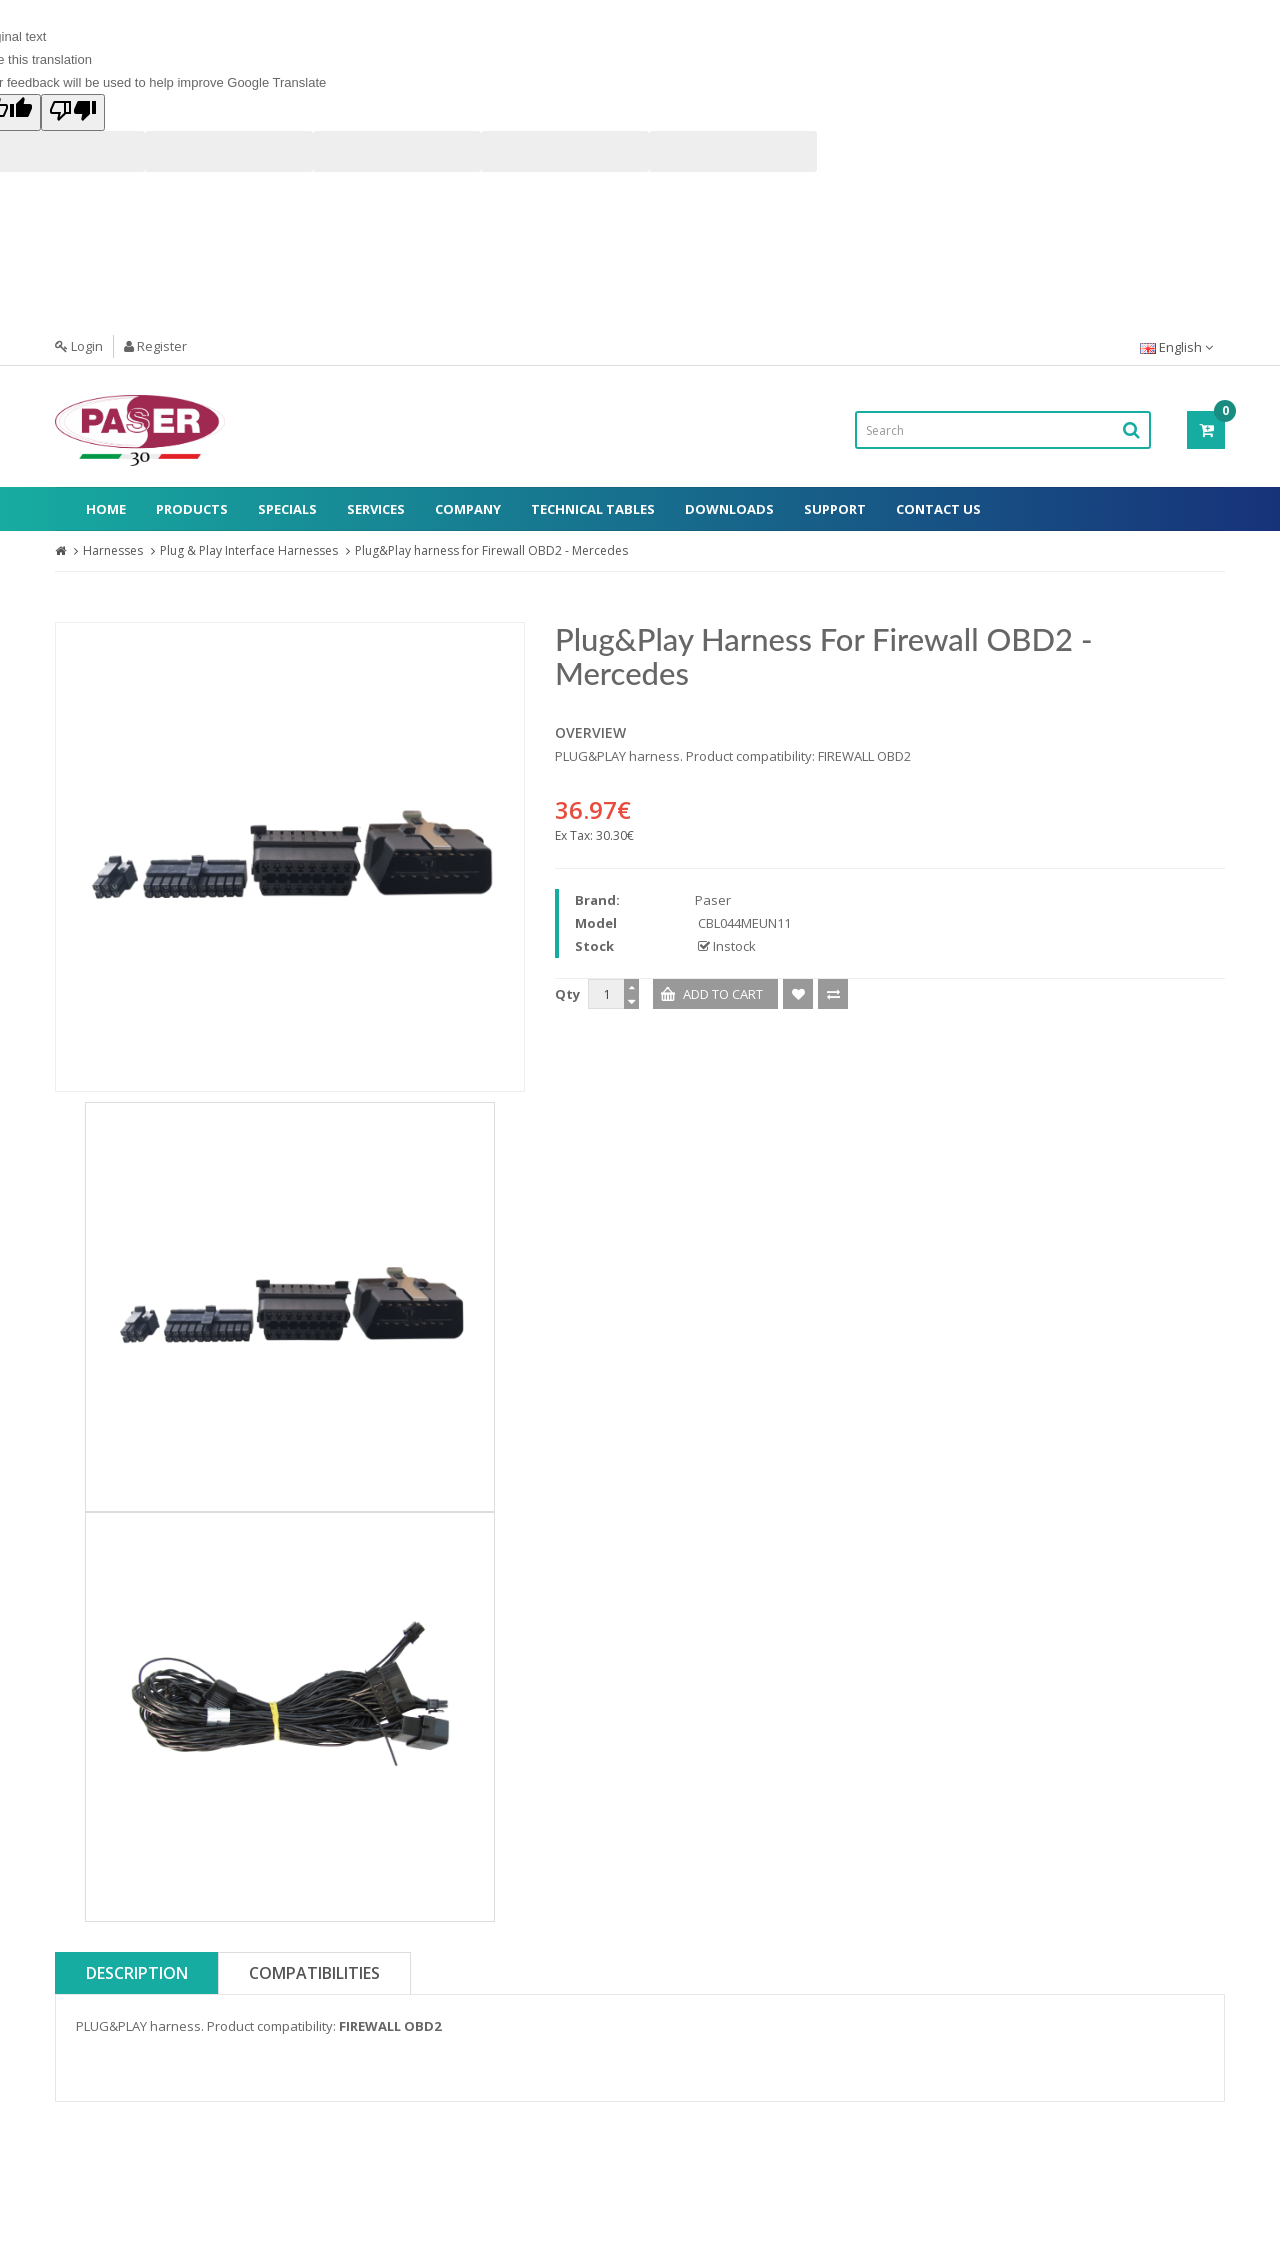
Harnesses (113, 550)
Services (376, 509)
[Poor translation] (73, 112)
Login (79, 346)
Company (468, 509)
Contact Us (938, 509)
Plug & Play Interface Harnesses (249, 550)
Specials (287, 509)
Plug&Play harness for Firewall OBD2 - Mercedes (491, 550)
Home (106, 509)
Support (835, 509)
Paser (713, 900)
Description (137, 1973)
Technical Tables (593, 509)
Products (192, 509)
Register (155, 346)
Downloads (729, 509)
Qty (567, 994)
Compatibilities (314, 1973)
